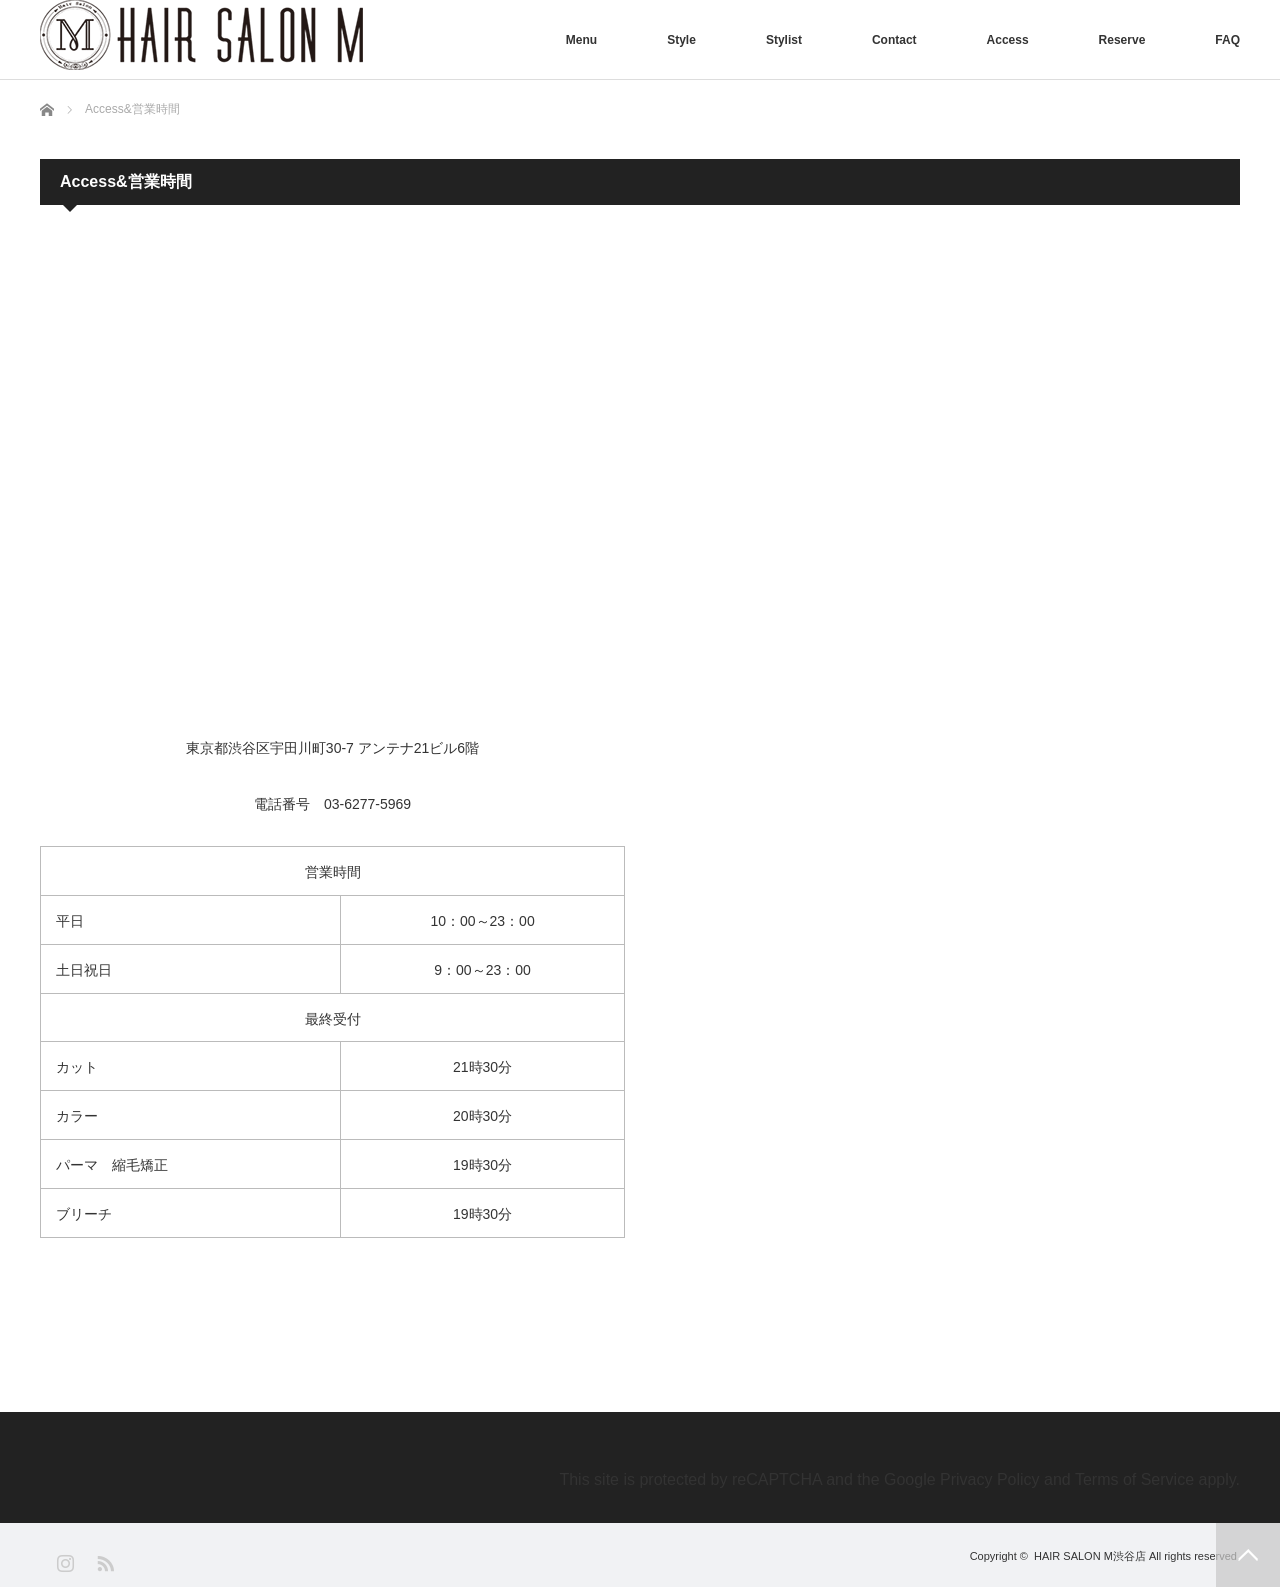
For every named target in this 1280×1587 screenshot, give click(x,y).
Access (1008, 40)
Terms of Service (1134, 1479)
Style (681, 40)
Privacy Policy (990, 1479)
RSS (104, 1562)
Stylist (784, 40)
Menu (581, 40)
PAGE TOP (1248, 1555)
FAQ (1227, 40)
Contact (894, 40)
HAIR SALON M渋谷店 (1090, 1556)
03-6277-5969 (367, 804)
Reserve (1122, 40)
